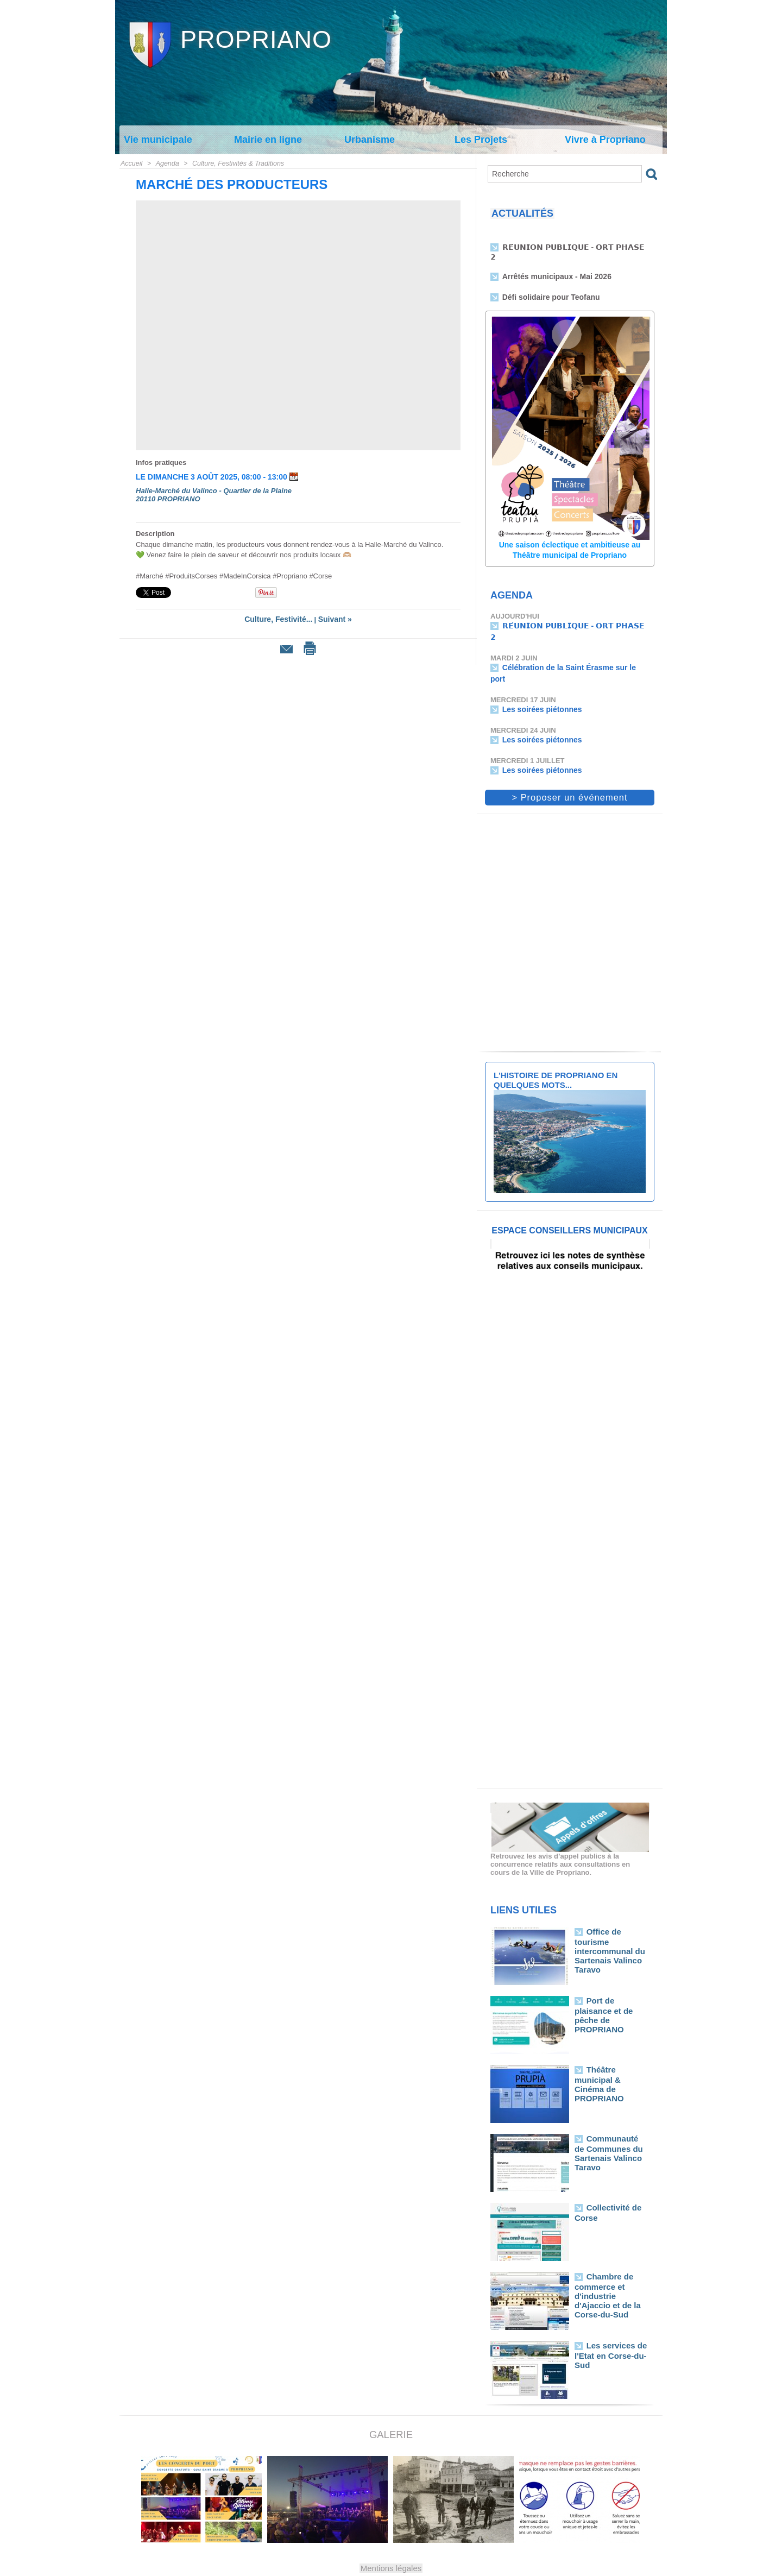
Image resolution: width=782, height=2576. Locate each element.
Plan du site (366, 2567)
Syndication (416, 2567)
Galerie (391, 2407)
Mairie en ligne (268, 139)
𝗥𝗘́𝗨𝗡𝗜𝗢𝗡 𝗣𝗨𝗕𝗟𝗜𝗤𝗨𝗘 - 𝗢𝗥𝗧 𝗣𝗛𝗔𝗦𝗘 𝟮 (572, 249)
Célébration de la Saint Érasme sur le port (572, 655)
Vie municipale (158, 139)
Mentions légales (391, 2540)
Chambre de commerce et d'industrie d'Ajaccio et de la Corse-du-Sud (611, 2261)
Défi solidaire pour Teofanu (547, 289)
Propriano (256, 39)
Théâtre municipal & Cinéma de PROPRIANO (611, 2050)
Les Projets (481, 139)
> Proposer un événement (569, 770)
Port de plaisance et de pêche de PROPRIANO (610, 1981)
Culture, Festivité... (279, 619)
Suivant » (332, 619)
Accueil (131, 163)
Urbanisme (369, 139)
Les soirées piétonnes (539, 685)
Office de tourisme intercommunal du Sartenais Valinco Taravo (611, 1916)
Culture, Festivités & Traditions (235, 163)
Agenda (166, 163)
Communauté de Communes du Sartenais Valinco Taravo (608, 2123)
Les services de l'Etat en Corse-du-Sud (607, 2326)
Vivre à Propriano (605, 139)
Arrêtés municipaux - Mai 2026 (552, 269)
